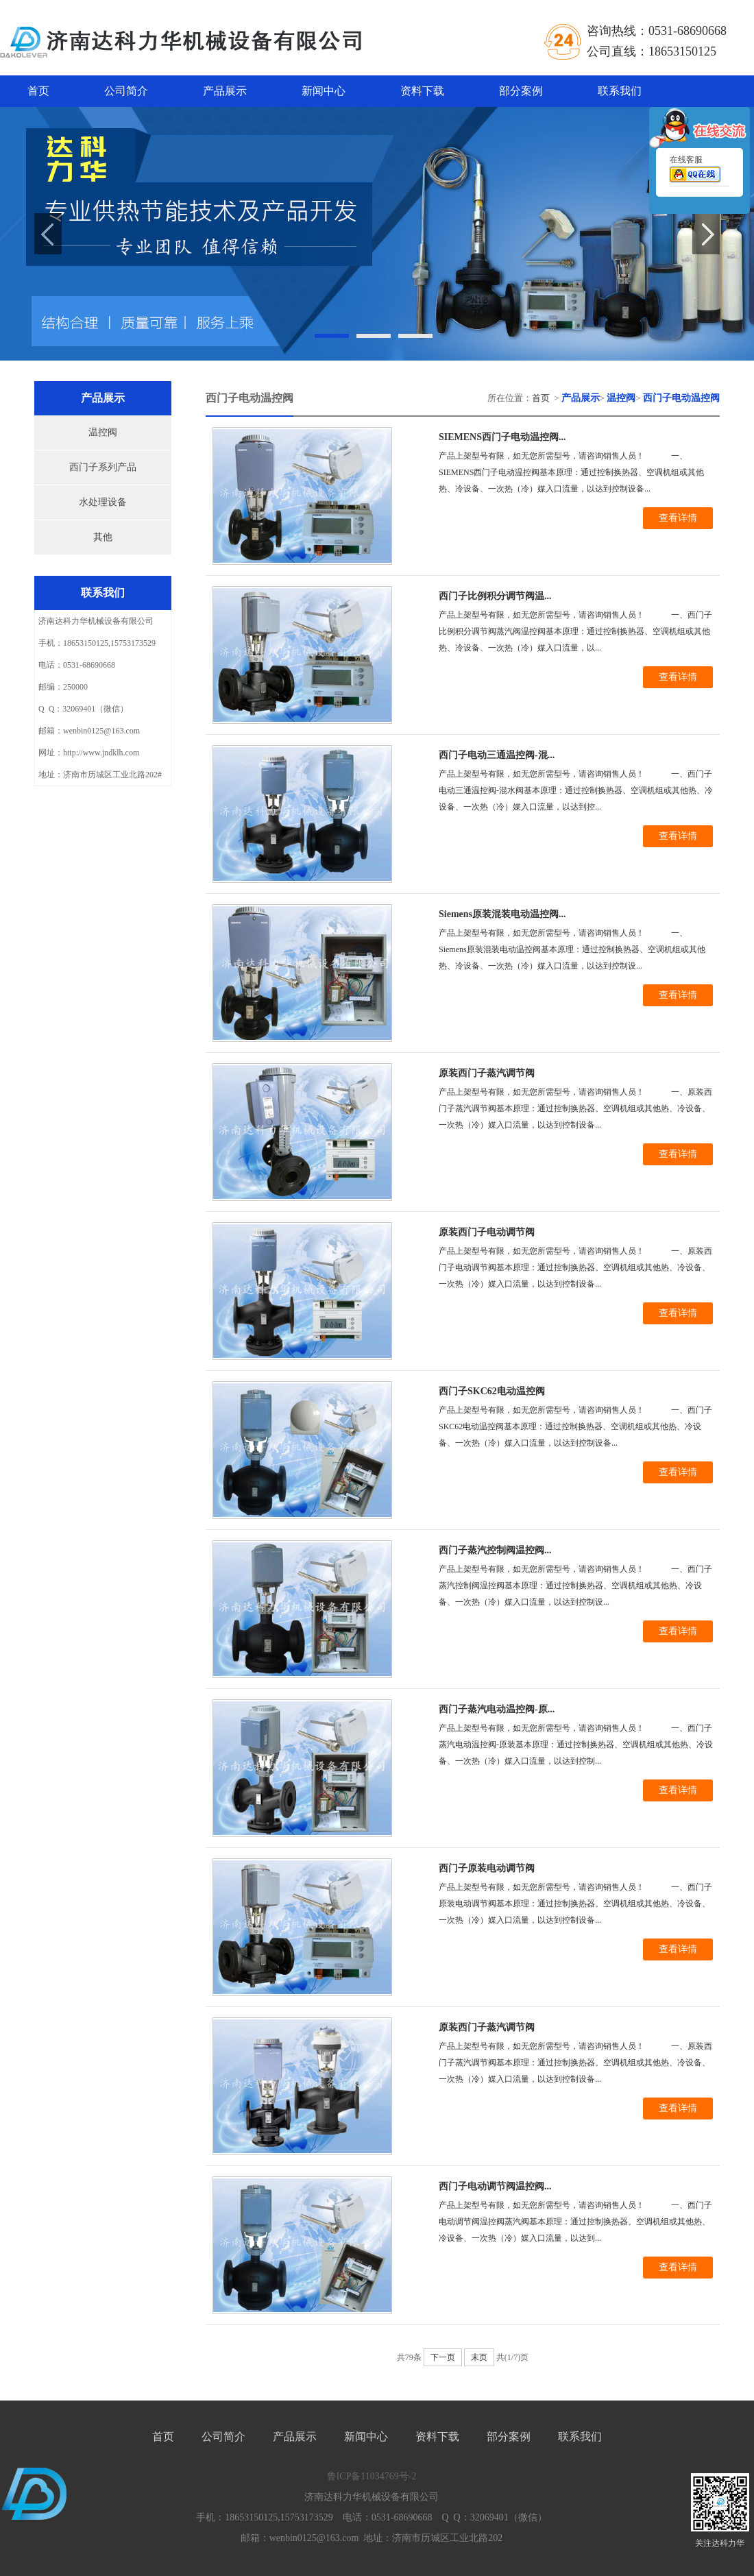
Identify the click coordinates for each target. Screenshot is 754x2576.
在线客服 (695, 171)
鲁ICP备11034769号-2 (372, 2476)
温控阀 (102, 432)
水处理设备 (103, 502)
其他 (102, 537)
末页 (479, 2357)
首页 (38, 91)
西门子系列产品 (102, 467)
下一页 (442, 2357)
